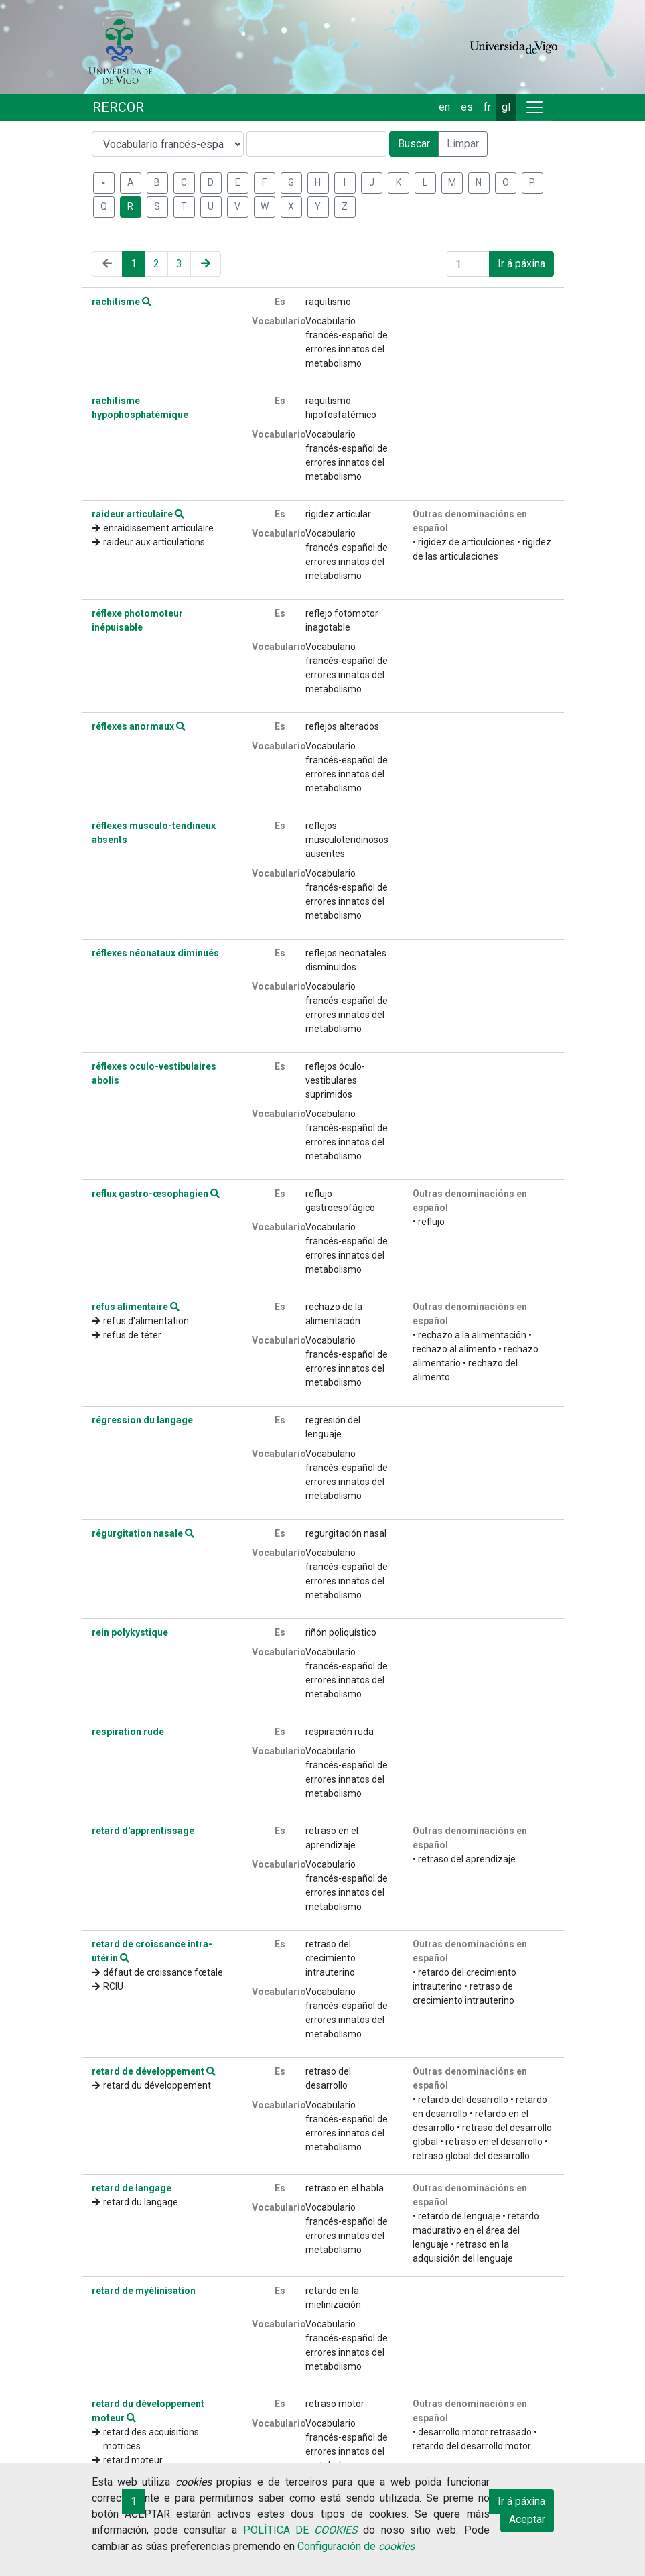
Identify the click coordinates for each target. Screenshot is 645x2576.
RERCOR (118, 107)
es (467, 107)
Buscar (414, 143)
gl (506, 107)
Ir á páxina (521, 263)
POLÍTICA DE (300, 2530)
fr (487, 107)
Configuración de (356, 2546)
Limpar (463, 143)
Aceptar (527, 2519)
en (444, 107)
